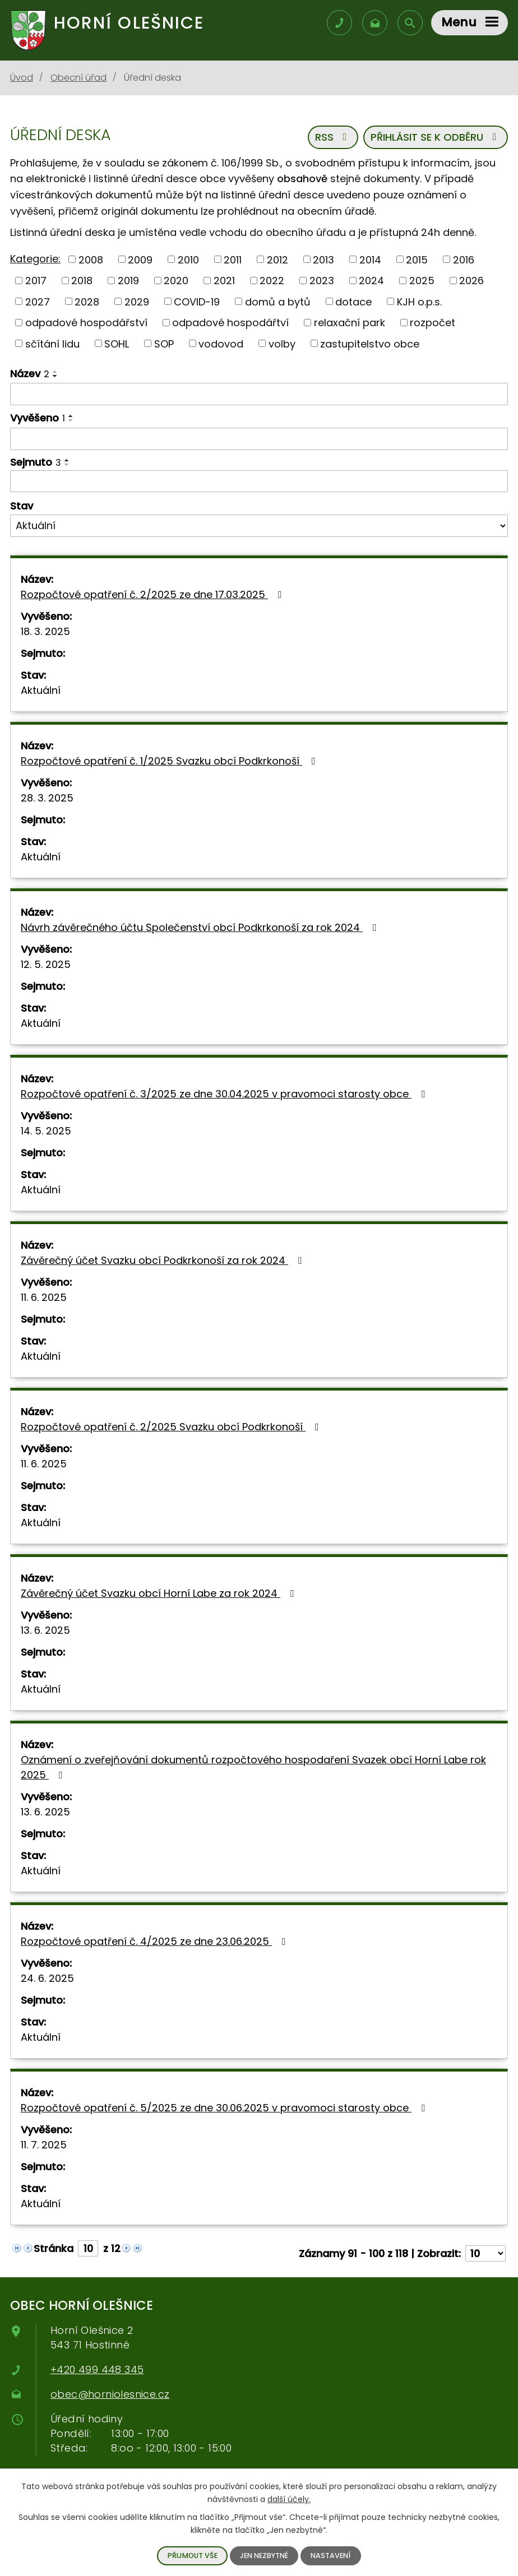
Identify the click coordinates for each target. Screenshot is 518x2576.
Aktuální (41, 690)
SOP (164, 343)
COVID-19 (197, 301)
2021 (224, 281)
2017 (36, 281)
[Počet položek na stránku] (485, 2253)
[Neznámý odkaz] (16, 2247)
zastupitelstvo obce (369, 343)
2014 (370, 259)
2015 (417, 259)
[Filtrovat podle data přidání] (259, 439)
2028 (87, 301)
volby (282, 343)
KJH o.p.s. (419, 301)
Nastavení (330, 2555)
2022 (272, 281)
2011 (233, 259)
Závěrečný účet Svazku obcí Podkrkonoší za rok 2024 (163, 1260)
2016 (463, 259)
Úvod (21, 77)
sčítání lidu (52, 343)
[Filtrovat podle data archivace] (259, 481)
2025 (421, 281)
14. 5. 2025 (46, 1131)
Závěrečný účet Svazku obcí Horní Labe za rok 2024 (159, 1593)
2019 (128, 281)
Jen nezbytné (264, 2555)
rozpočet (432, 323)
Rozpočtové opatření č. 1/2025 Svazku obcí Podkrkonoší (170, 761)
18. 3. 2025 (45, 631)
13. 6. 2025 (45, 1630)
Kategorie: (35, 259)
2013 (323, 259)
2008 (90, 259)
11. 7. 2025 (44, 2145)
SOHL (116, 343)
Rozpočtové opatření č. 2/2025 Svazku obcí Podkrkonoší (172, 1427)
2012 (277, 259)
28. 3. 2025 (47, 798)
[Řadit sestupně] (55, 376)
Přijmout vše (193, 2555)
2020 (176, 281)
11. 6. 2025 (44, 1297)
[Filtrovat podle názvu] (259, 394)
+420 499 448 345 (97, 2369)
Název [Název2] (29, 374)
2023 (321, 281)
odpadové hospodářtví (230, 323)
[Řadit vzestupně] (55, 371)
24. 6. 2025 (47, 1978)
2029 (136, 301)
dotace (353, 301)
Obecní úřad (78, 77)
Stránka (53, 2248)
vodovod (220, 343)
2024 (371, 281)
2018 (81, 281)
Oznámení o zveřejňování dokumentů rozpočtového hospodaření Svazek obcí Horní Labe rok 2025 (253, 1767)
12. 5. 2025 (46, 964)
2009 (140, 259)
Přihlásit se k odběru (436, 137)
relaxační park (349, 323)
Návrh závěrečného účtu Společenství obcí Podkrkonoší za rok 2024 (201, 927)
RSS (333, 137)
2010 (188, 259)
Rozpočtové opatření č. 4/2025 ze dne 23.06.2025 (155, 1941)
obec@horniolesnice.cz (109, 2394)
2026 (471, 281)
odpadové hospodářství (86, 323)
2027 (37, 301)
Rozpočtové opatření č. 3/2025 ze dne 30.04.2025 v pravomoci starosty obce (225, 1094)
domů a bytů (278, 301)
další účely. (289, 2498)
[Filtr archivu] (259, 526)
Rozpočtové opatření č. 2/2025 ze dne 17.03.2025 (153, 594)
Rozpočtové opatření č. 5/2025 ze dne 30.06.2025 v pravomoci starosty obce (225, 2108)
